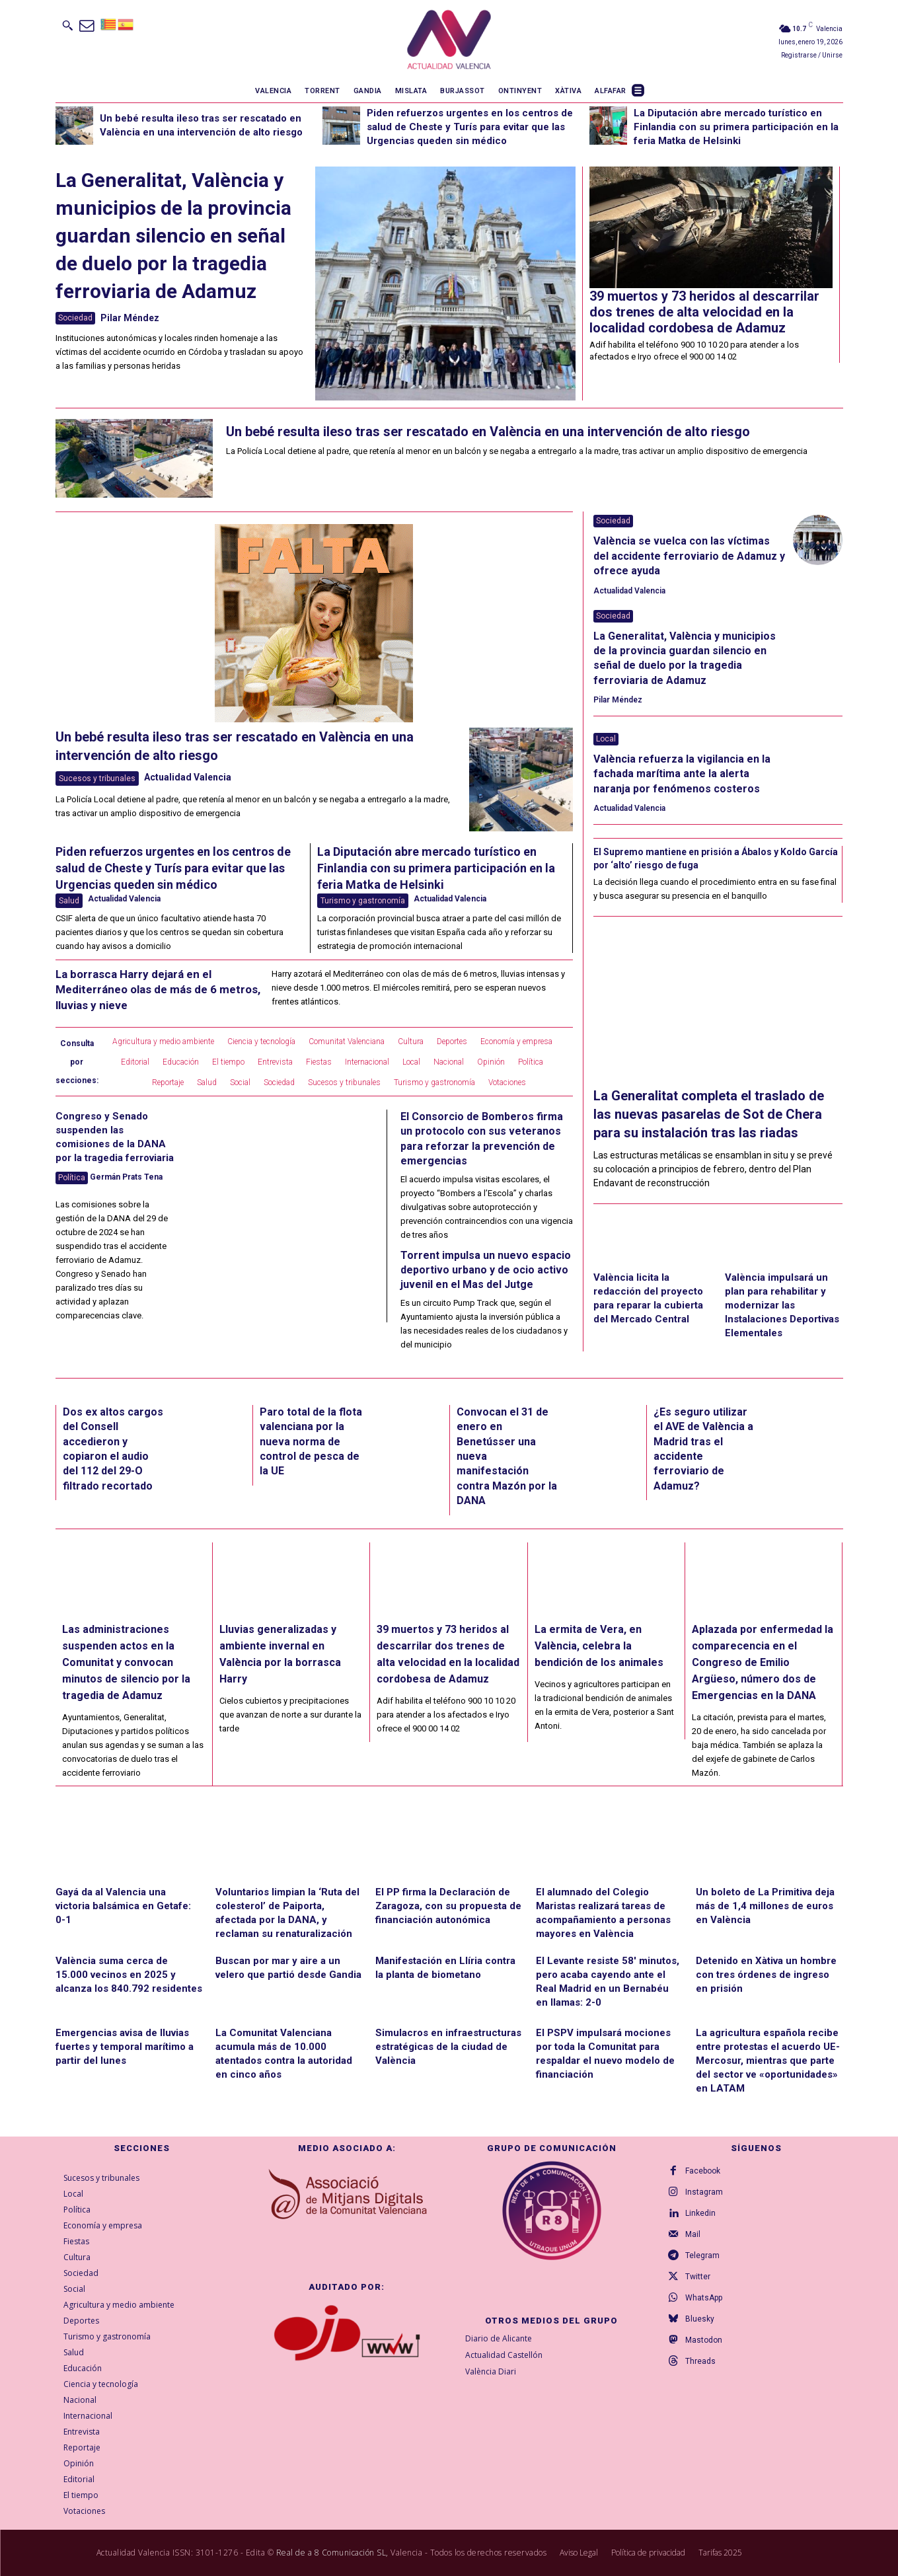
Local (606, 738)
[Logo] (449, 40)
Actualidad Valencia (187, 777)
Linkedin (701, 2213)
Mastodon (704, 2340)
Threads (701, 2361)
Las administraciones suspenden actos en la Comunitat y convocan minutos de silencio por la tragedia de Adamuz (126, 1661)
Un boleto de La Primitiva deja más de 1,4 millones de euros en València (765, 1906)
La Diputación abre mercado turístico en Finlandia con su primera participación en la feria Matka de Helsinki (736, 127)
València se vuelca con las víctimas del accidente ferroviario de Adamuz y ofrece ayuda (689, 556)
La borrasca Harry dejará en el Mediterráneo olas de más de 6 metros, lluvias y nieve (158, 989)
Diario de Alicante (498, 2338)
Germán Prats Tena (126, 1177)
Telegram (703, 2255)
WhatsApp (704, 2297)
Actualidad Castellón (504, 2355)
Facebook (703, 2171)
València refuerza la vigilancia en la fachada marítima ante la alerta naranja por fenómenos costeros (681, 774)
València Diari (490, 2371)
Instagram (705, 2192)
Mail (693, 2234)
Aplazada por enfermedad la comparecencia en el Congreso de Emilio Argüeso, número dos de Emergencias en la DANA (762, 1661)
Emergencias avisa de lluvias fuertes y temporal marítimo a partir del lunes (125, 2046)
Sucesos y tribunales (97, 778)
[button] (67, 25)
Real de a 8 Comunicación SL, (332, 2552)
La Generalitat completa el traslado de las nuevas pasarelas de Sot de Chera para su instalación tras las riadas (708, 1114)
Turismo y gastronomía (362, 900)
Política (71, 1177)
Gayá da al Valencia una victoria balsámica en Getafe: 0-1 (123, 1906)
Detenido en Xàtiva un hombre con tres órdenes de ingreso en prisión (766, 1974)
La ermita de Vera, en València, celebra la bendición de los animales (599, 1645)
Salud (69, 900)
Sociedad (75, 317)
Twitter (698, 2276)
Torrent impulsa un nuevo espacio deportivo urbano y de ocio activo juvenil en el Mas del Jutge (485, 1270)
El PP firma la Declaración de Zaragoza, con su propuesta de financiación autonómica (448, 1906)
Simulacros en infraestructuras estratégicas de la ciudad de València (448, 2046)
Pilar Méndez (129, 318)
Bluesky (700, 2319)
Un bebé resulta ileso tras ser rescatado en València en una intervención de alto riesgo (488, 431)
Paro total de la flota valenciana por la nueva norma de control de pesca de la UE (311, 1442)
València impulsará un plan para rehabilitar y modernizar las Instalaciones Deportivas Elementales (782, 1305)
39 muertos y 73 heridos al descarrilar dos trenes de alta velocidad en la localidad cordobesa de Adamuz (704, 312)
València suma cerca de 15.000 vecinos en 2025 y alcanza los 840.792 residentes (129, 1974)
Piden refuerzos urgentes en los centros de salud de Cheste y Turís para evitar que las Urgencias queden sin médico (470, 127)
